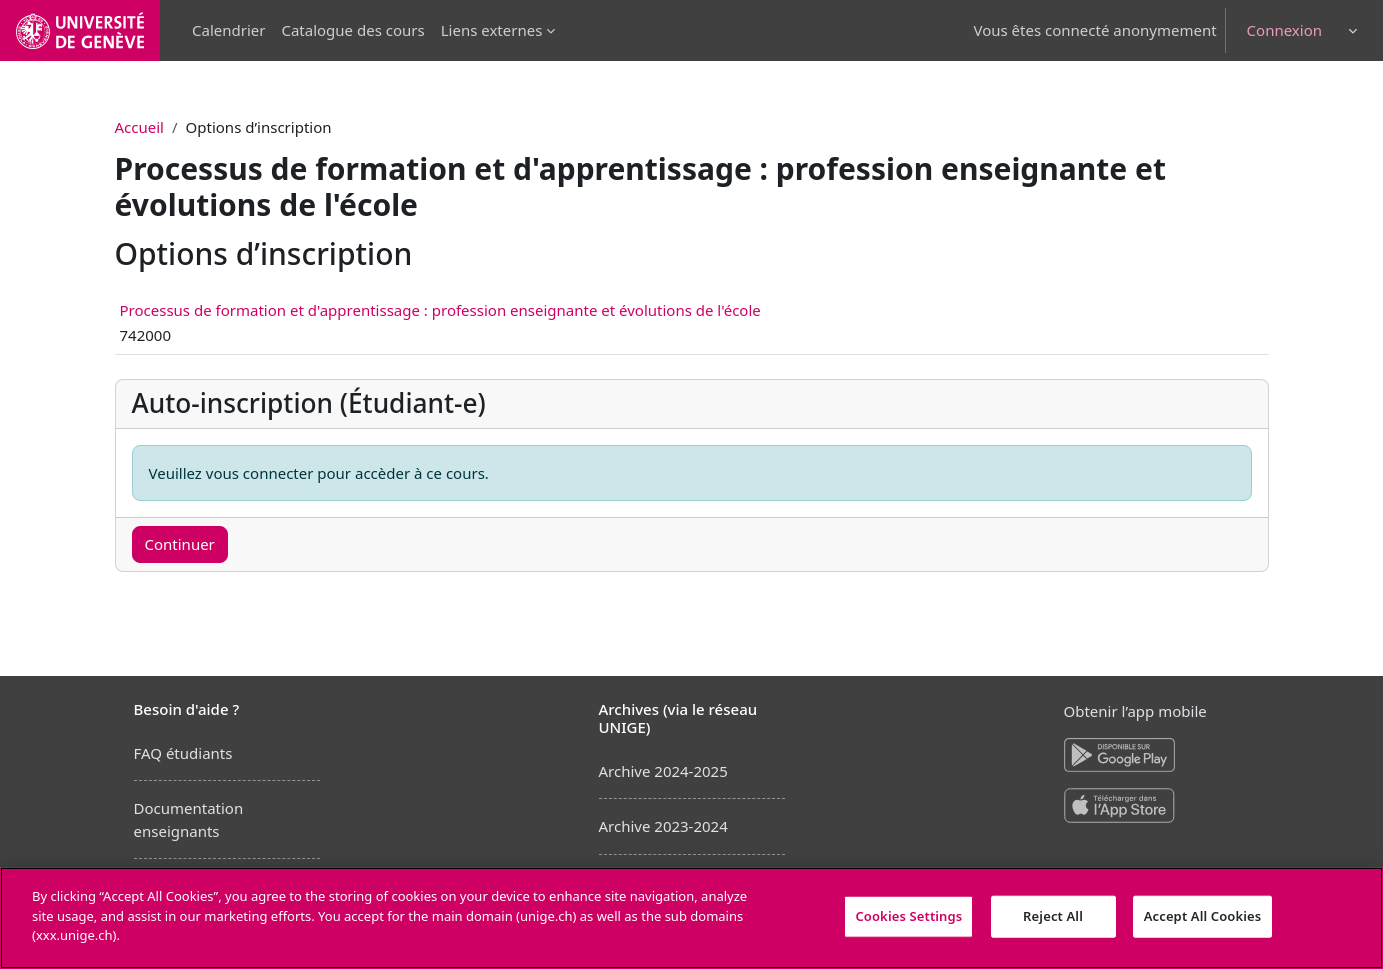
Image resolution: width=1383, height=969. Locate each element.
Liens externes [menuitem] (492, 30)
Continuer (180, 544)
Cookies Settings (908, 916)
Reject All (1053, 916)
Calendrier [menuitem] (228, 30)
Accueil (139, 127)
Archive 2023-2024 (663, 826)
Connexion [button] (1284, 30)
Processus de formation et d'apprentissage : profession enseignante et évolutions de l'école (440, 310)
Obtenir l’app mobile (1135, 711)
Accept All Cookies (1203, 916)
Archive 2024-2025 (663, 771)
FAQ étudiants (183, 753)
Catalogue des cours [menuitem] (352, 30)
